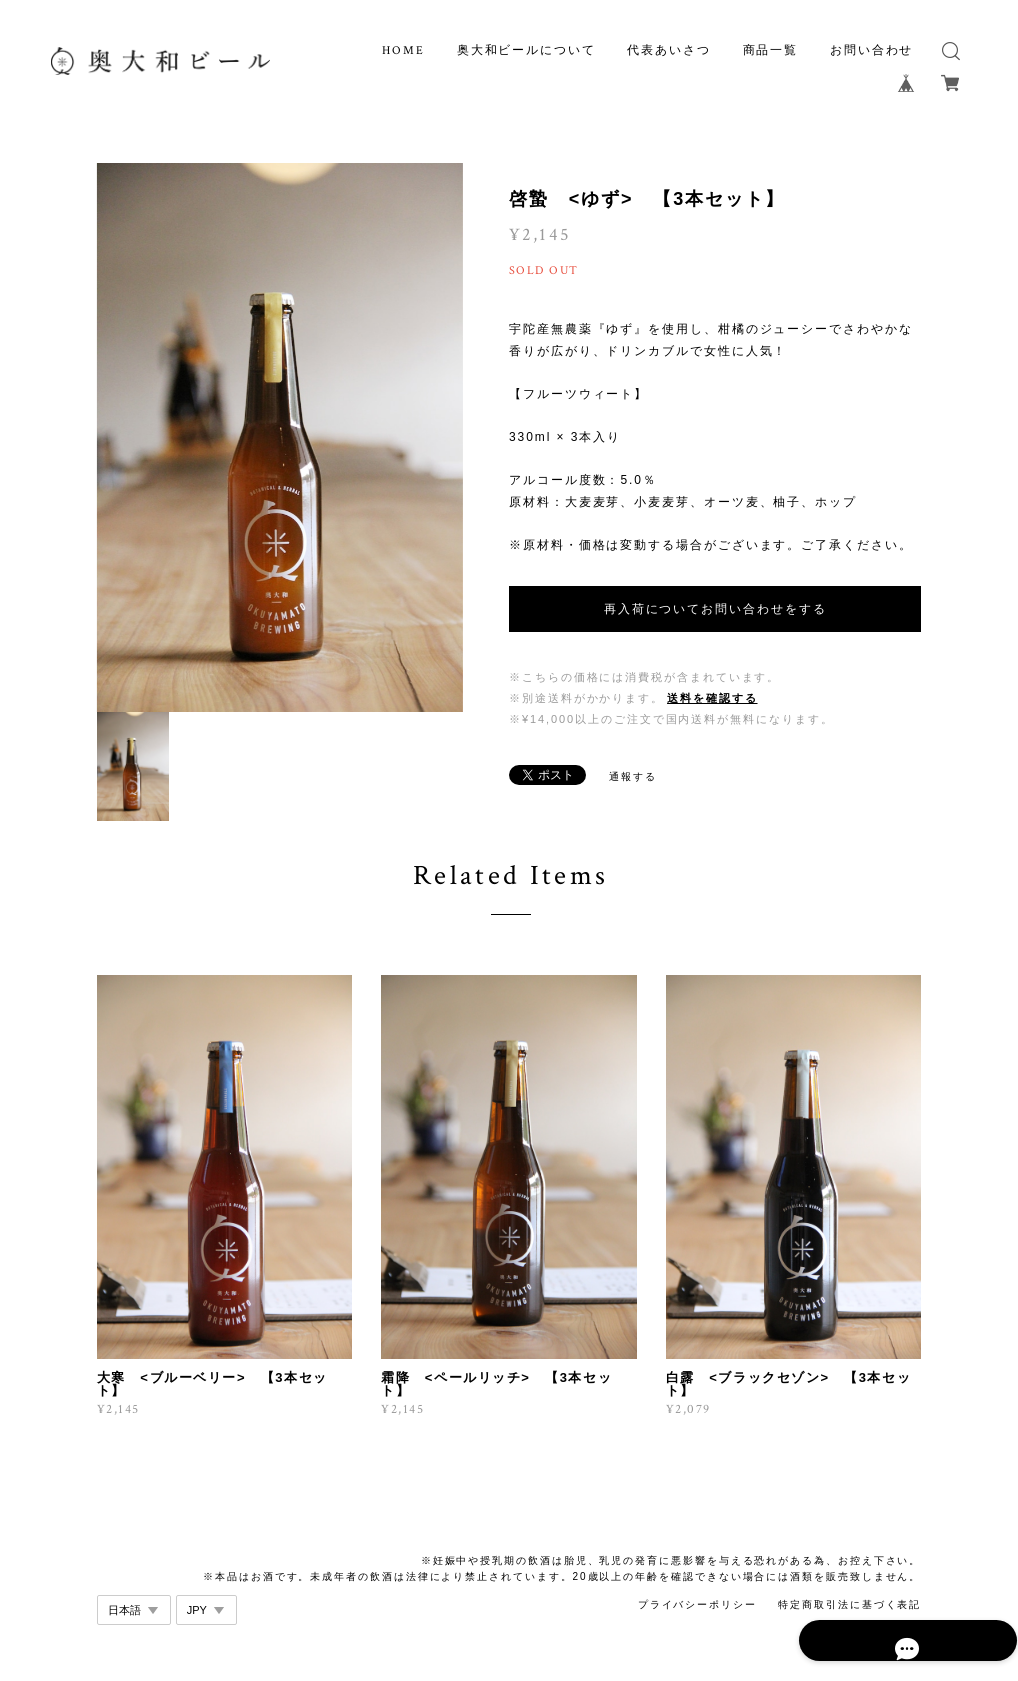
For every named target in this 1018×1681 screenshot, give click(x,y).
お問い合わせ (872, 50)
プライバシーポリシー (697, 1604)
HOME (403, 50)
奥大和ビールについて (526, 50)
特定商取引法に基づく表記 (849, 1604)
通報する (633, 776)
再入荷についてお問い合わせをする (715, 609)
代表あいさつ (669, 50)
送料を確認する (712, 698)
